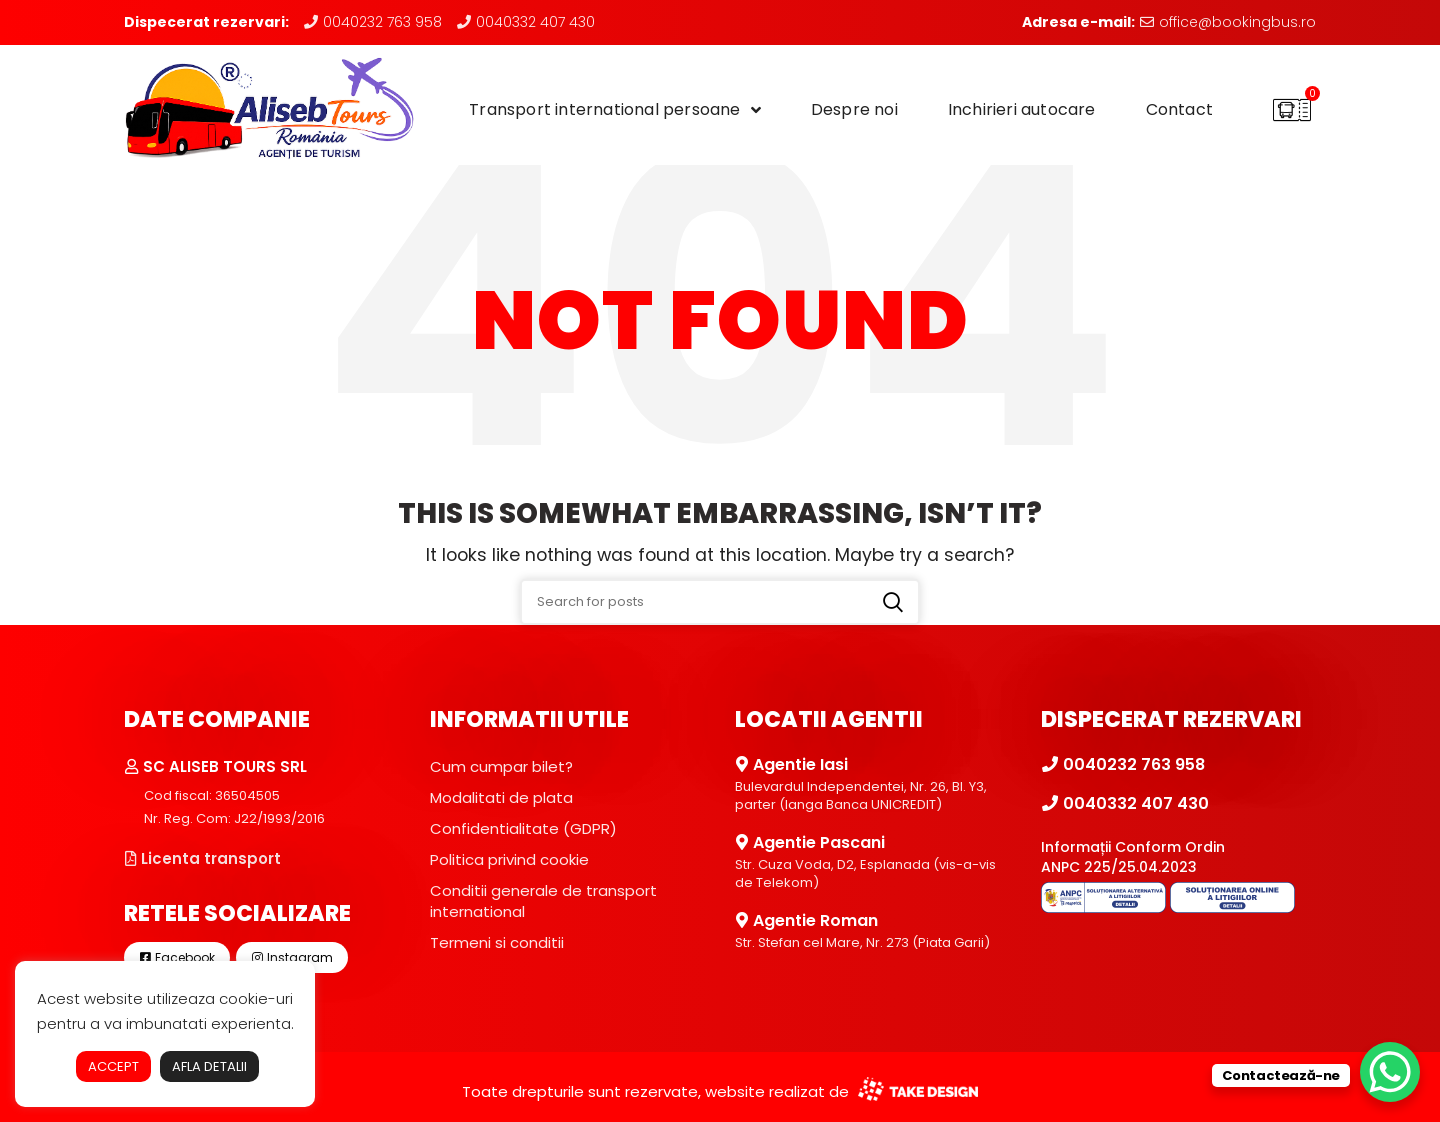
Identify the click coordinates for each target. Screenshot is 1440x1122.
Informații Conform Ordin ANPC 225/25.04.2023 (1133, 857)
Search (893, 602)
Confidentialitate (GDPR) (523, 828)
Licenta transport (202, 858)
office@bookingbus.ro (1227, 22)
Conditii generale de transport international (543, 901)
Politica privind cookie (509, 859)
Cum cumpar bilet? (501, 766)
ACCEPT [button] (113, 1066)
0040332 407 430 (525, 22)
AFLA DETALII (209, 1066)
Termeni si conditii (497, 942)
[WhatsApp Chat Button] (1390, 1072)
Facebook (177, 957)
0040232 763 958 (372, 22)
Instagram (292, 957)
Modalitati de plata (501, 797)
